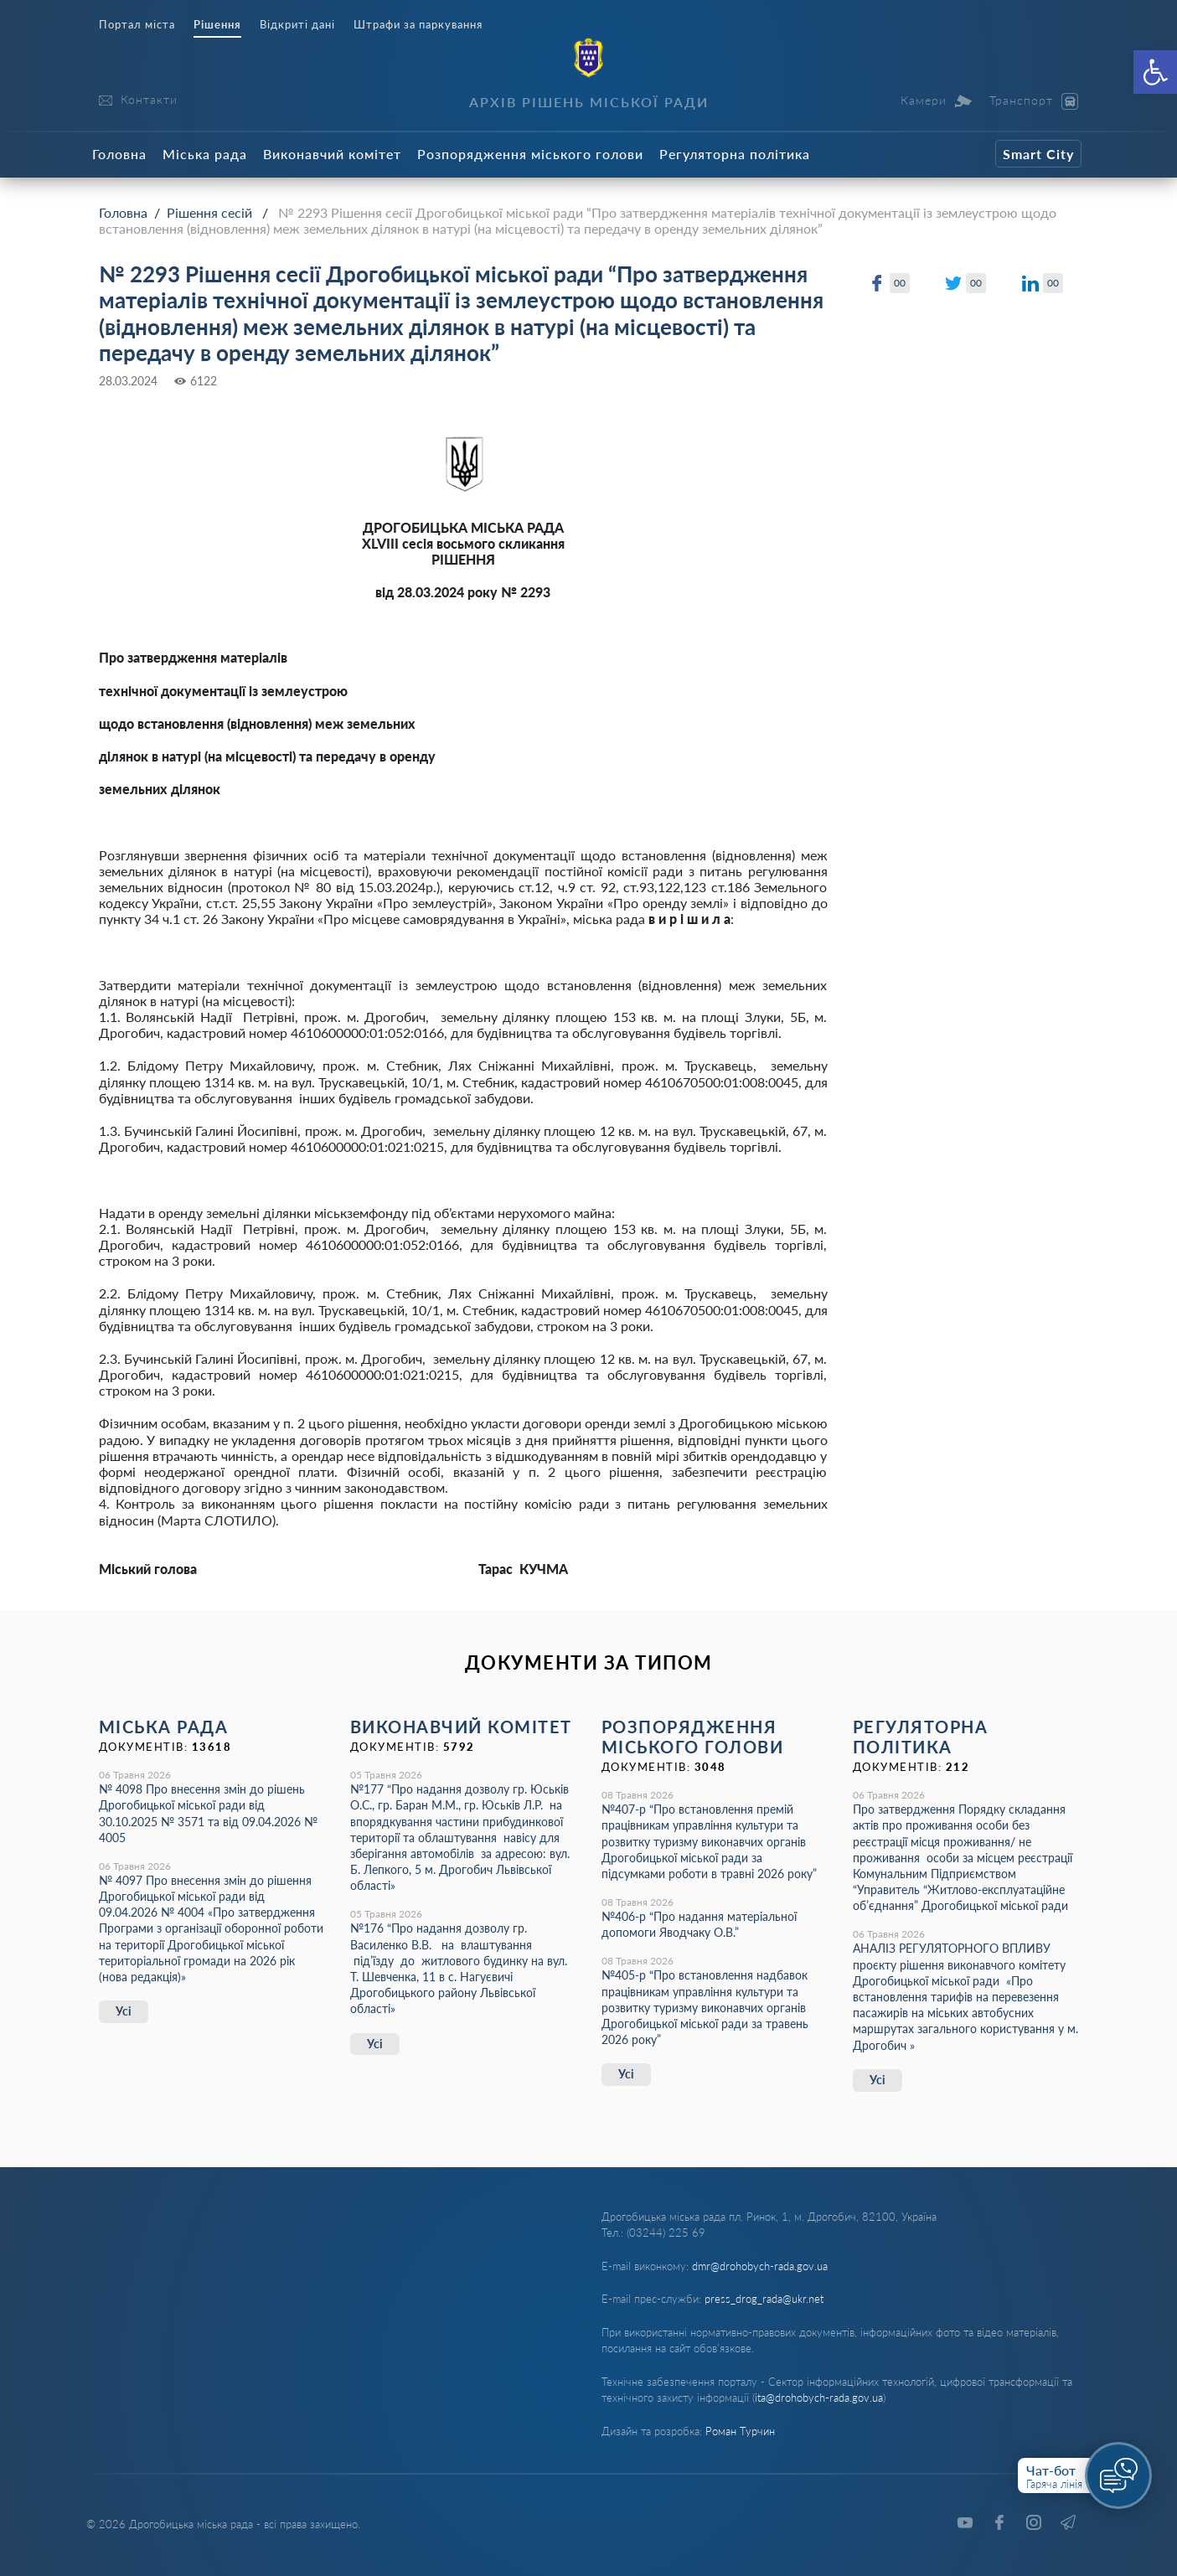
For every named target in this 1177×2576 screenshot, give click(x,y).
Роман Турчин (740, 2431)
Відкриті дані (297, 24)
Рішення (217, 24)
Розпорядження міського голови (530, 154)
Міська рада (205, 154)
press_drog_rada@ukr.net (764, 2298)
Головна (119, 154)
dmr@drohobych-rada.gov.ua (760, 2266)
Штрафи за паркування (418, 24)
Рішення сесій (209, 212)
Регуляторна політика (734, 154)
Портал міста (137, 24)
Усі (124, 2011)
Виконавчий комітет (332, 154)
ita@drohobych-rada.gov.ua (819, 2397)
